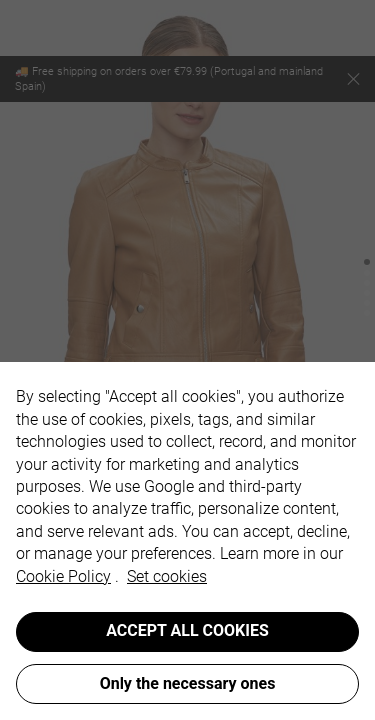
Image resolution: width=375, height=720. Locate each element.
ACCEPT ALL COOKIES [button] (187, 630)
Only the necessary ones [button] (188, 683)
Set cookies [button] (167, 576)
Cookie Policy (63, 576)
